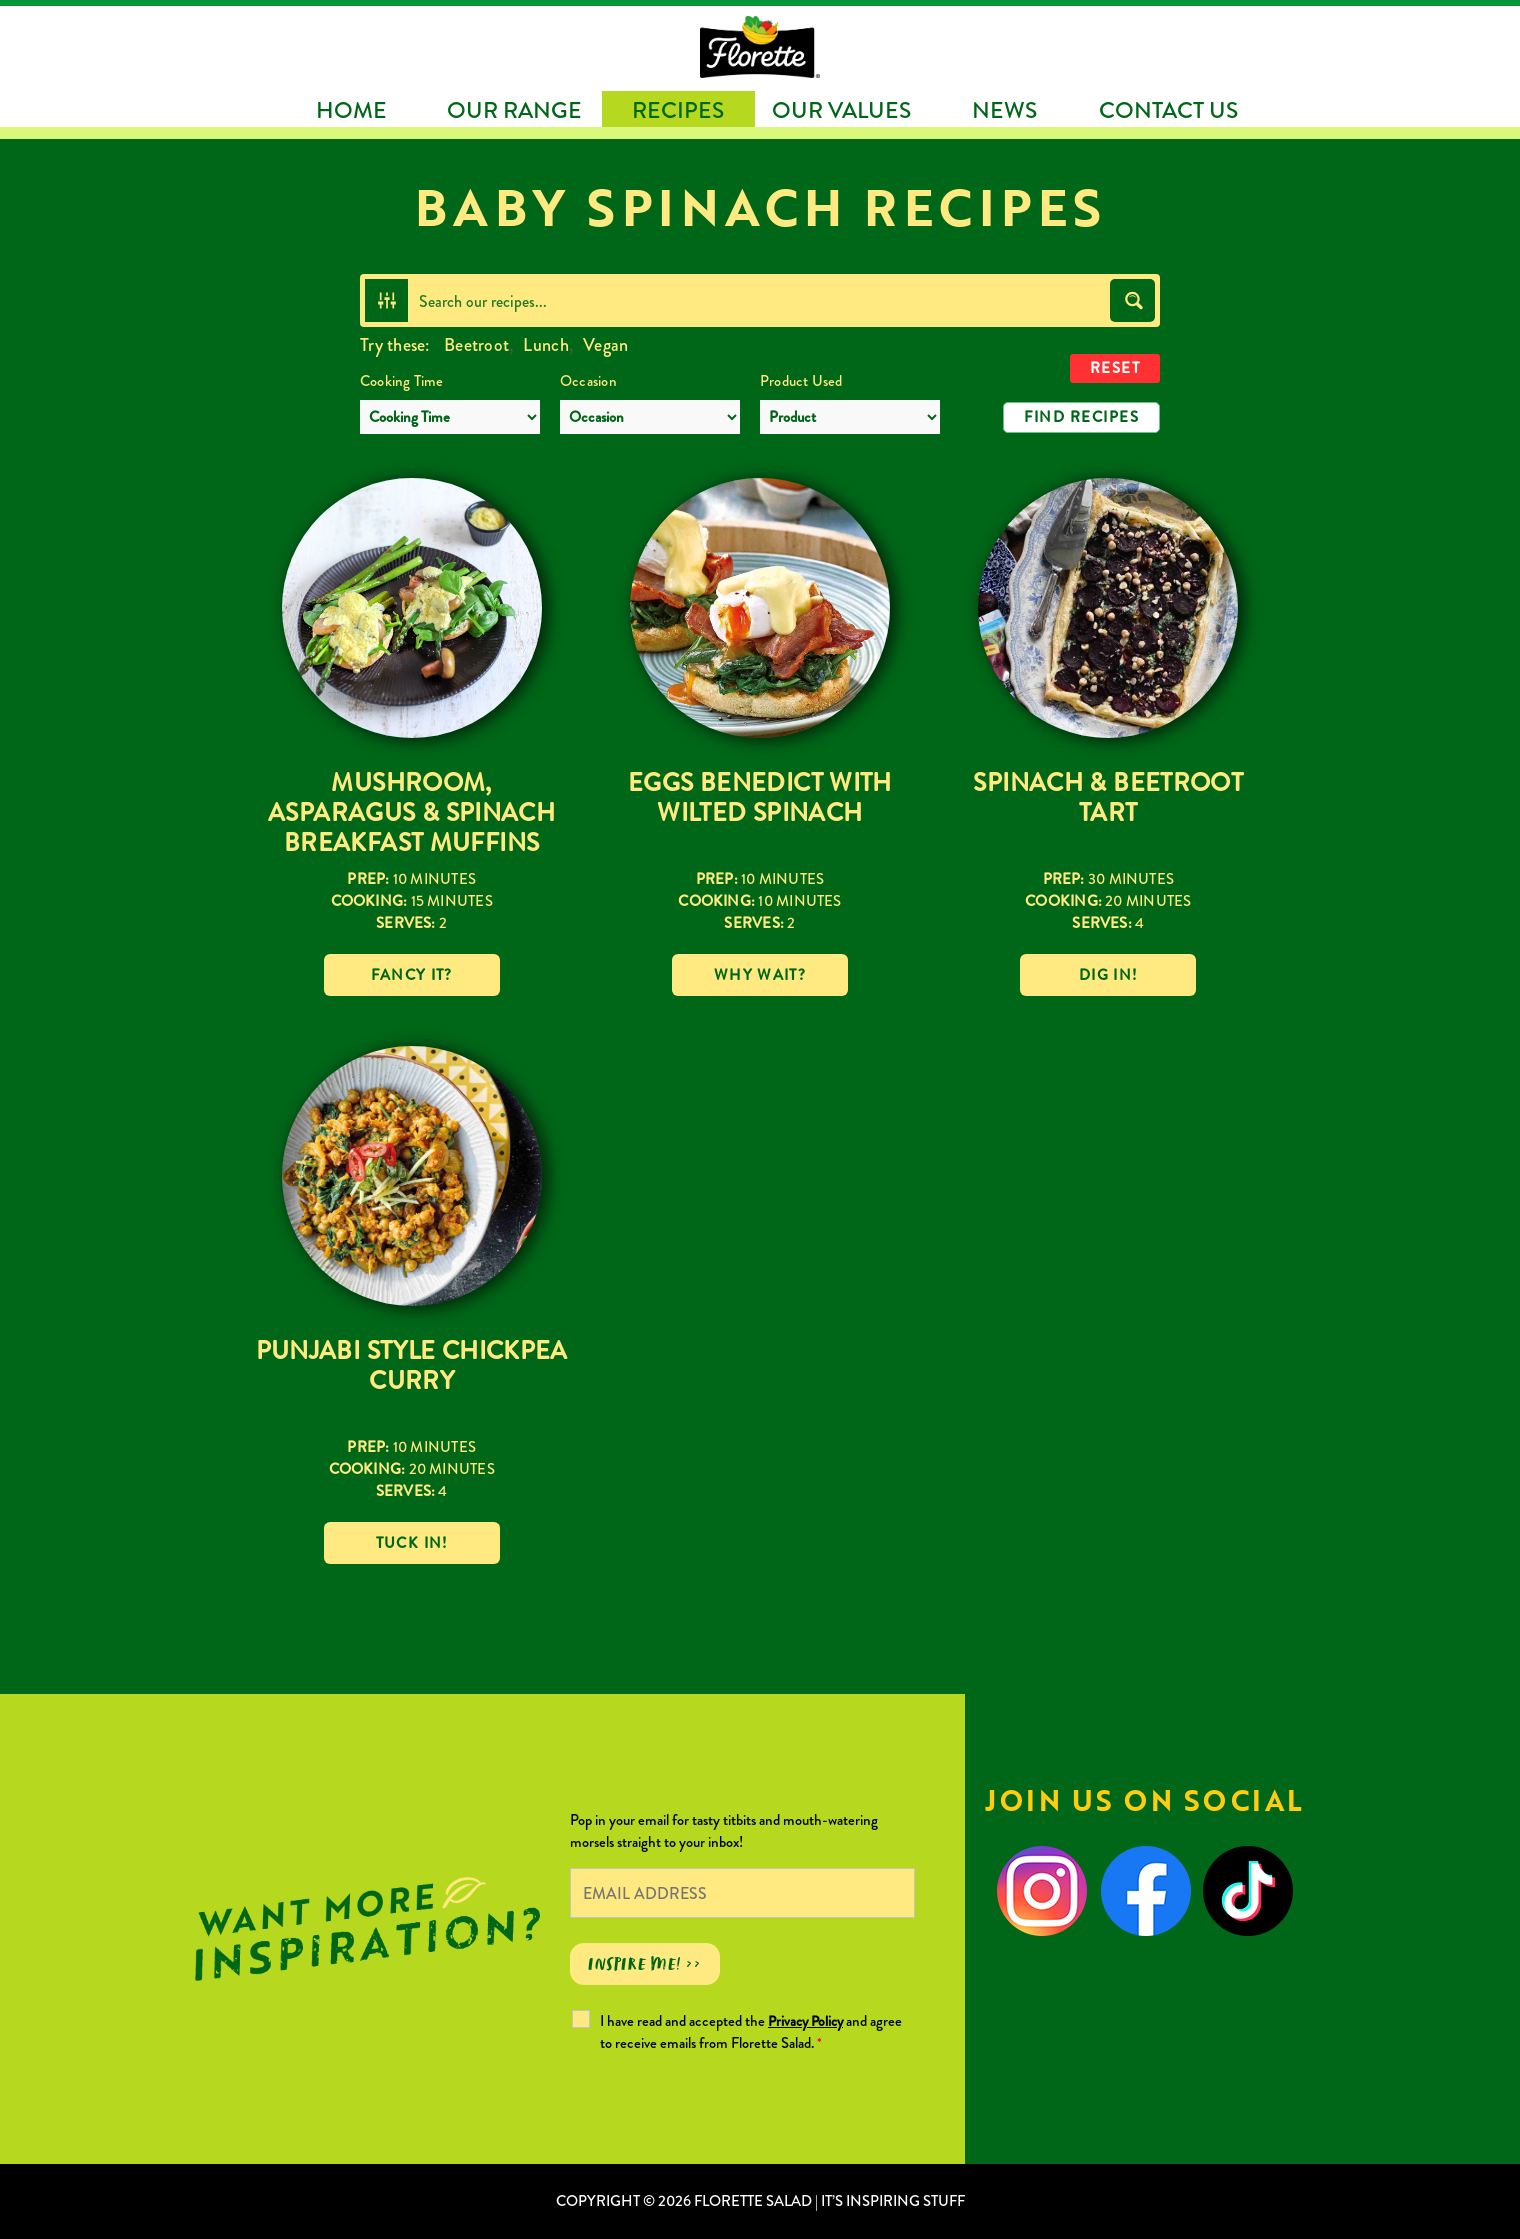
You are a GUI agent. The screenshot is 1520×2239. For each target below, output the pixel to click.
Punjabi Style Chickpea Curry (412, 1366)
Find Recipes (1081, 417)
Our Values (841, 110)
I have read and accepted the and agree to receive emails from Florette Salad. (751, 2032)
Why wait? (760, 975)
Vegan (605, 345)
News (1004, 110)
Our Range (514, 110)
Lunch (545, 345)
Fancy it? (412, 975)
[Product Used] (850, 417)
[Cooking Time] (450, 417)
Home (351, 110)
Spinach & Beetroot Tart (1108, 798)
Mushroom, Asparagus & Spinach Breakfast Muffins (411, 813)
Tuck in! (412, 1543)
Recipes (678, 110)
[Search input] (760, 300)
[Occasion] (650, 417)
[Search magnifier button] (1132, 300)
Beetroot (476, 345)
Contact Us (1168, 110)
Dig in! (1108, 975)
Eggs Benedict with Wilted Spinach (760, 798)
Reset (1115, 368)
